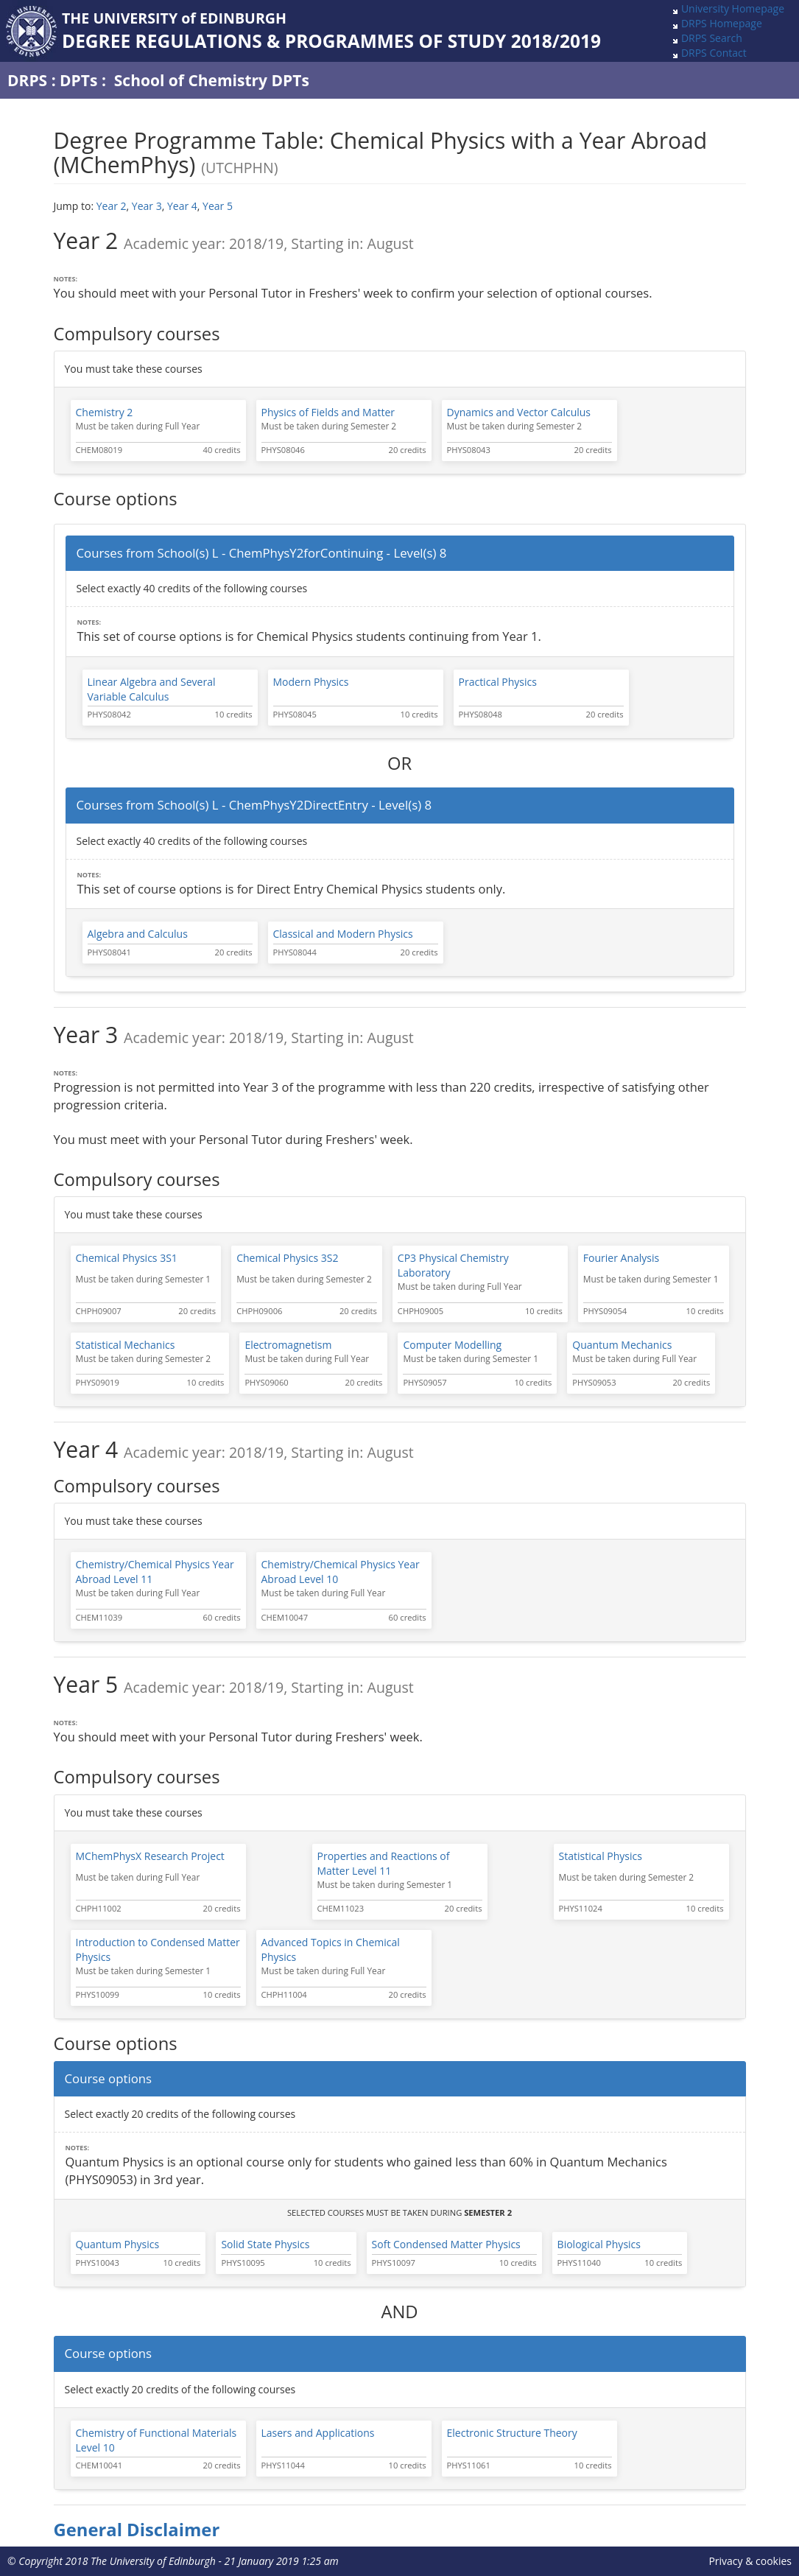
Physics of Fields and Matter (328, 412)
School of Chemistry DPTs (211, 80)
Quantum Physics (118, 2244)
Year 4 (182, 206)
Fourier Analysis (621, 1258)
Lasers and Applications (318, 2433)
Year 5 (218, 206)
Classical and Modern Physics (343, 934)
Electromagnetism (287, 1345)
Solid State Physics (265, 2244)
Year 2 (111, 206)
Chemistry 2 (104, 412)
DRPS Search (711, 38)
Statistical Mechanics (125, 1345)
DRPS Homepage (721, 23)
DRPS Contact (714, 53)
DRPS (27, 80)
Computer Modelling (452, 1345)
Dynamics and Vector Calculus (519, 412)
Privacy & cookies (750, 2561)
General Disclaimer (137, 2529)
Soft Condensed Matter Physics (446, 2244)
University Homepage (732, 8)
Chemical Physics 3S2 (287, 1258)
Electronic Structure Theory (512, 2433)
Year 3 (147, 206)
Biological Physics (599, 2244)
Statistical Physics (600, 1856)
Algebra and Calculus (138, 934)
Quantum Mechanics (622, 1345)
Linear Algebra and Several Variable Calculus (152, 689)
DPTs (78, 80)
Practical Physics (498, 682)
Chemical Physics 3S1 (126, 1258)
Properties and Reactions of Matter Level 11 (383, 1863)
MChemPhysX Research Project (150, 1856)
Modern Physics (311, 682)
